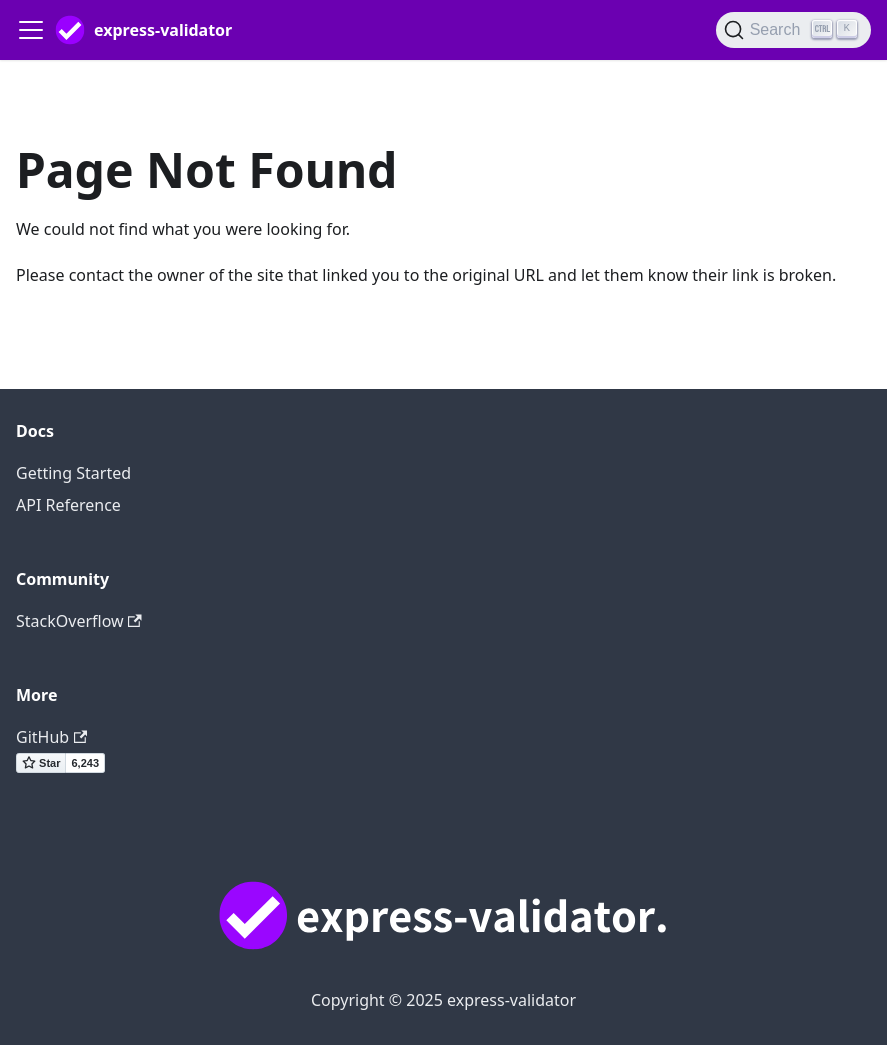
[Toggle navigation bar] (31, 30)
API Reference (68, 505)
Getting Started (73, 473)
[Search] (793, 30)
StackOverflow (79, 621)
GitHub (51, 737)
